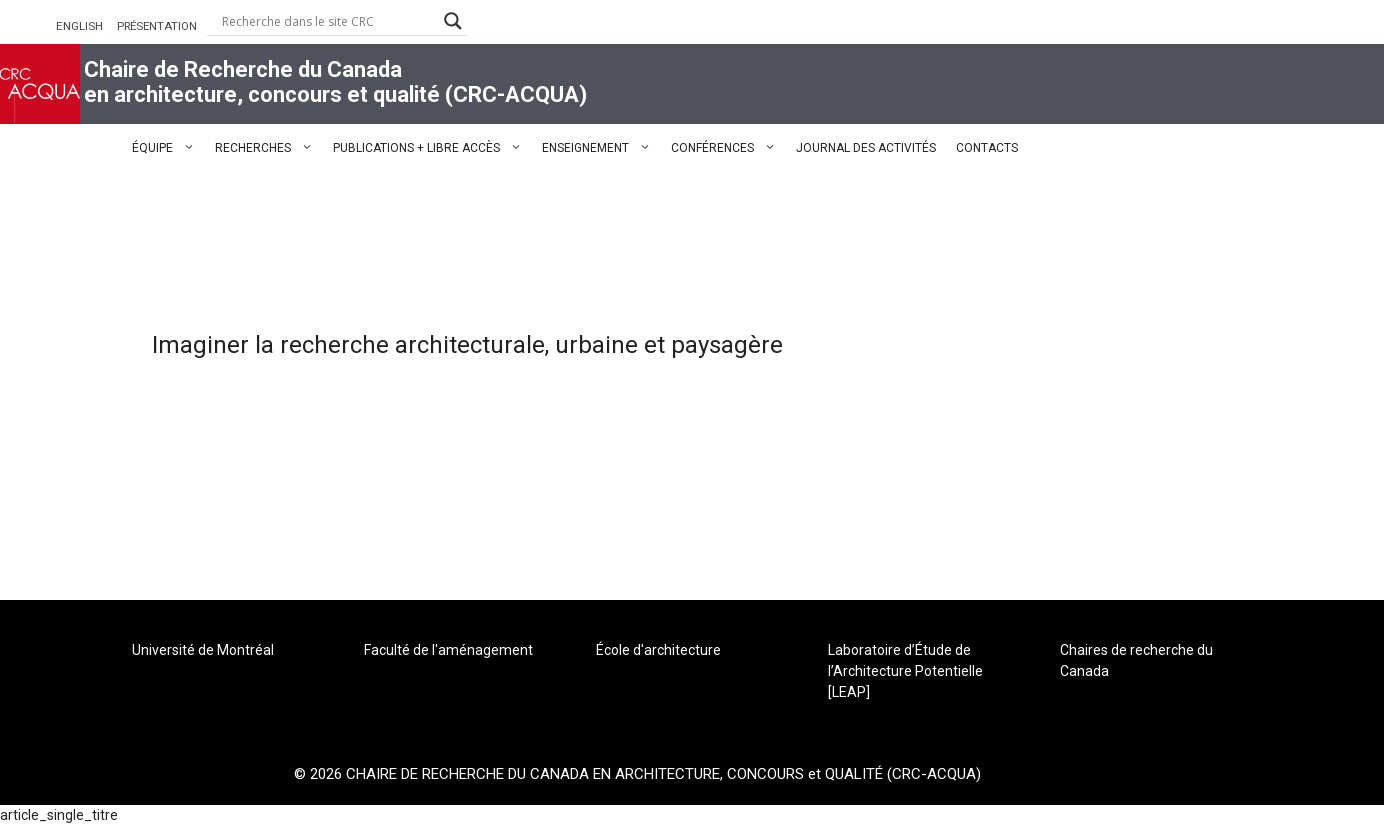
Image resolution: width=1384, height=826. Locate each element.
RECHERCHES (269, 148)
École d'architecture (658, 650)
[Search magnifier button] (453, 21)
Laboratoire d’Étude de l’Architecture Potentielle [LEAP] (905, 671)
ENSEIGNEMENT (601, 148)
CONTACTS (987, 148)
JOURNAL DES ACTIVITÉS (866, 148)
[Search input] (328, 21)
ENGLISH (79, 26)
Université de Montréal (203, 650)
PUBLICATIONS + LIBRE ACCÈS (432, 148)
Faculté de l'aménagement (448, 650)
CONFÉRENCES (728, 148)
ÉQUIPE (168, 148)
